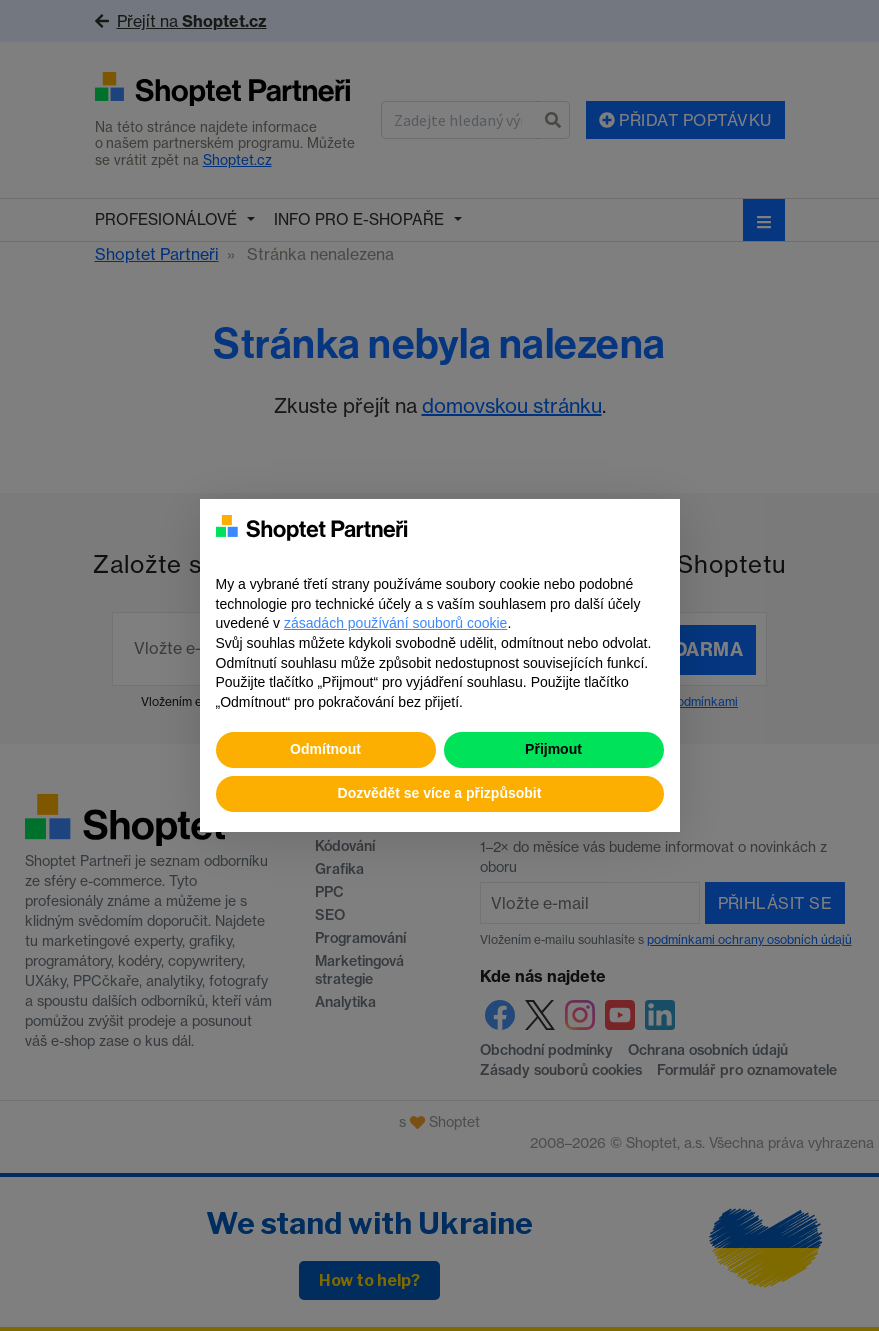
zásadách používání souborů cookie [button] (395, 623)
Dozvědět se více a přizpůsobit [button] (440, 793)
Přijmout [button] (553, 749)
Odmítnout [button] (325, 749)
